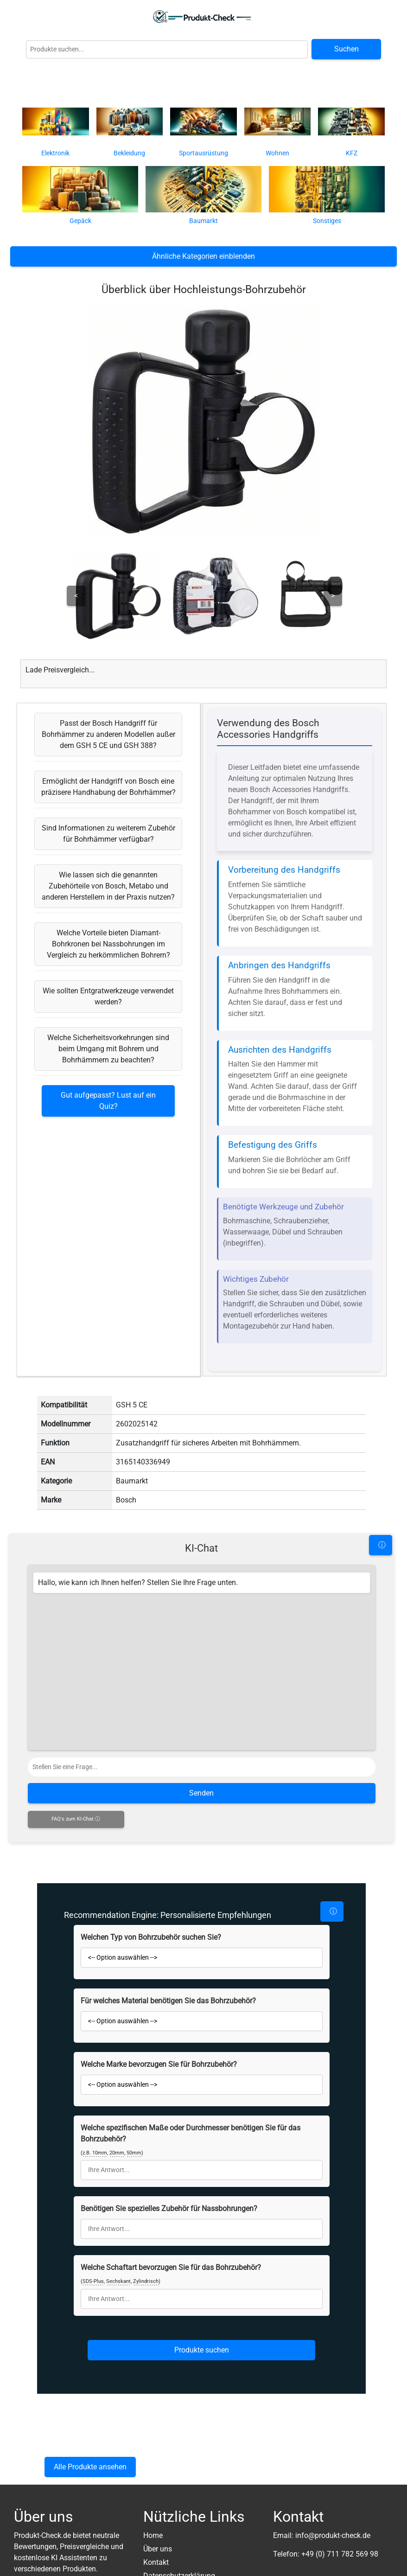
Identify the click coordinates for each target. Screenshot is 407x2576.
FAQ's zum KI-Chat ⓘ (75, 1819)
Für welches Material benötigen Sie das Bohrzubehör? (168, 2000)
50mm (134, 2153)
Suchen (346, 49)
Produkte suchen (201, 2350)
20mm (116, 2153)
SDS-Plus (93, 2281)
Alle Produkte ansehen (90, 2466)
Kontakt (156, 2562)
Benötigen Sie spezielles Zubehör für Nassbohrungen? (169, 2208)
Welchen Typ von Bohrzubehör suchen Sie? (151, 1937)
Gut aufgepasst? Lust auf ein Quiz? (108, 1101)
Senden (201, 1793)
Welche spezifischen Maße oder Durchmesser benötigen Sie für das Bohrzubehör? (190, 2133)
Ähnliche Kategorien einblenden (203, 256)
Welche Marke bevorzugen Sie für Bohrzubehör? (159, 2064)
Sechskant (118, 2281)
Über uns (157, 2548)
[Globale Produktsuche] (167, 49)
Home (153, 2535)
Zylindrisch (146, 2281)
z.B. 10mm (95, 2153)
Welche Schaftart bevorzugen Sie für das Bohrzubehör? (171, 2267)
